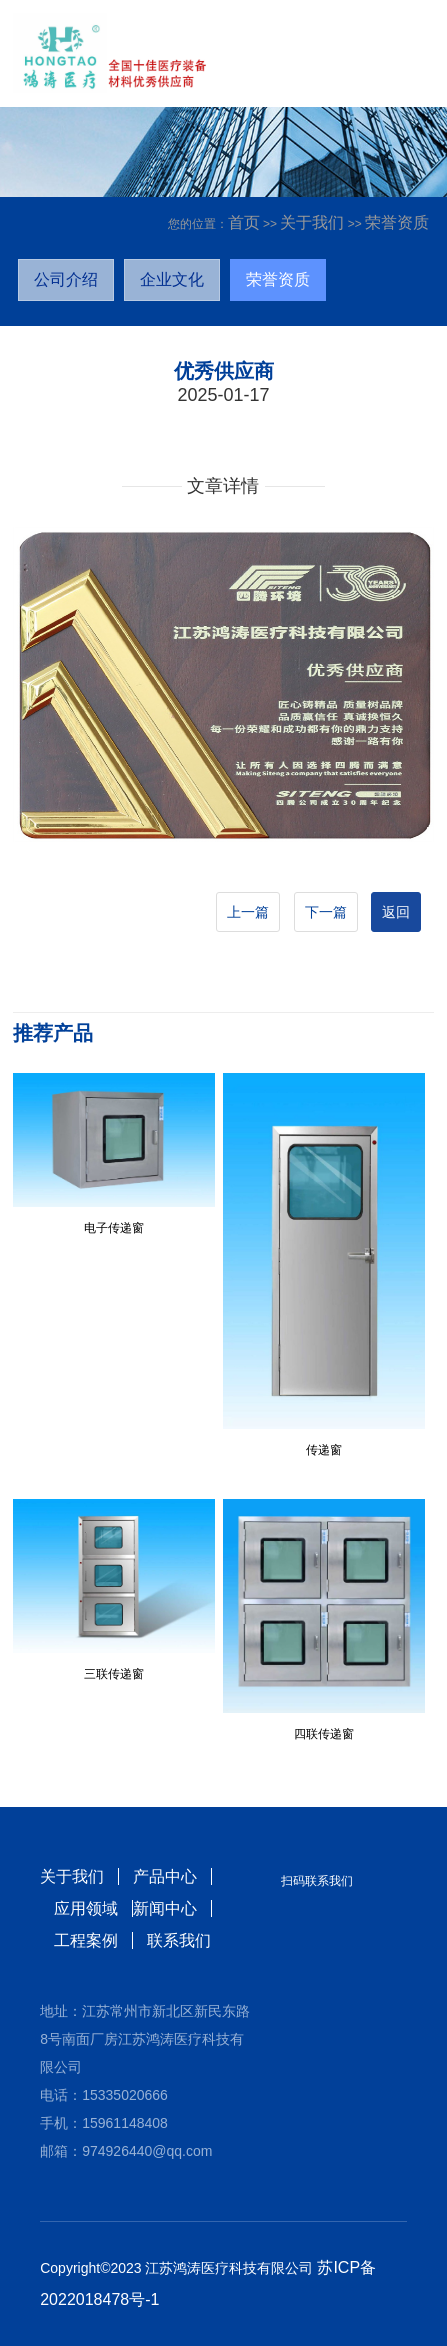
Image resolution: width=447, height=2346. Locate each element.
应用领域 (86, 1908)
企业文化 (172, 279)
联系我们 (179, 1940)
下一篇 (326, 912)
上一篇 (248, 912)
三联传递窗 (114, 1674)
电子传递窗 (114, 1228)
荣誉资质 (397, 222)
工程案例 (86, 1940)
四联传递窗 (324, 1734)
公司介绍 (66, 279)
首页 (244, 222)
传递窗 (324, 1450)
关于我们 (312, 222)
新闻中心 (165, 1908)
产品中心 (165, 1876)
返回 (396, 912)
